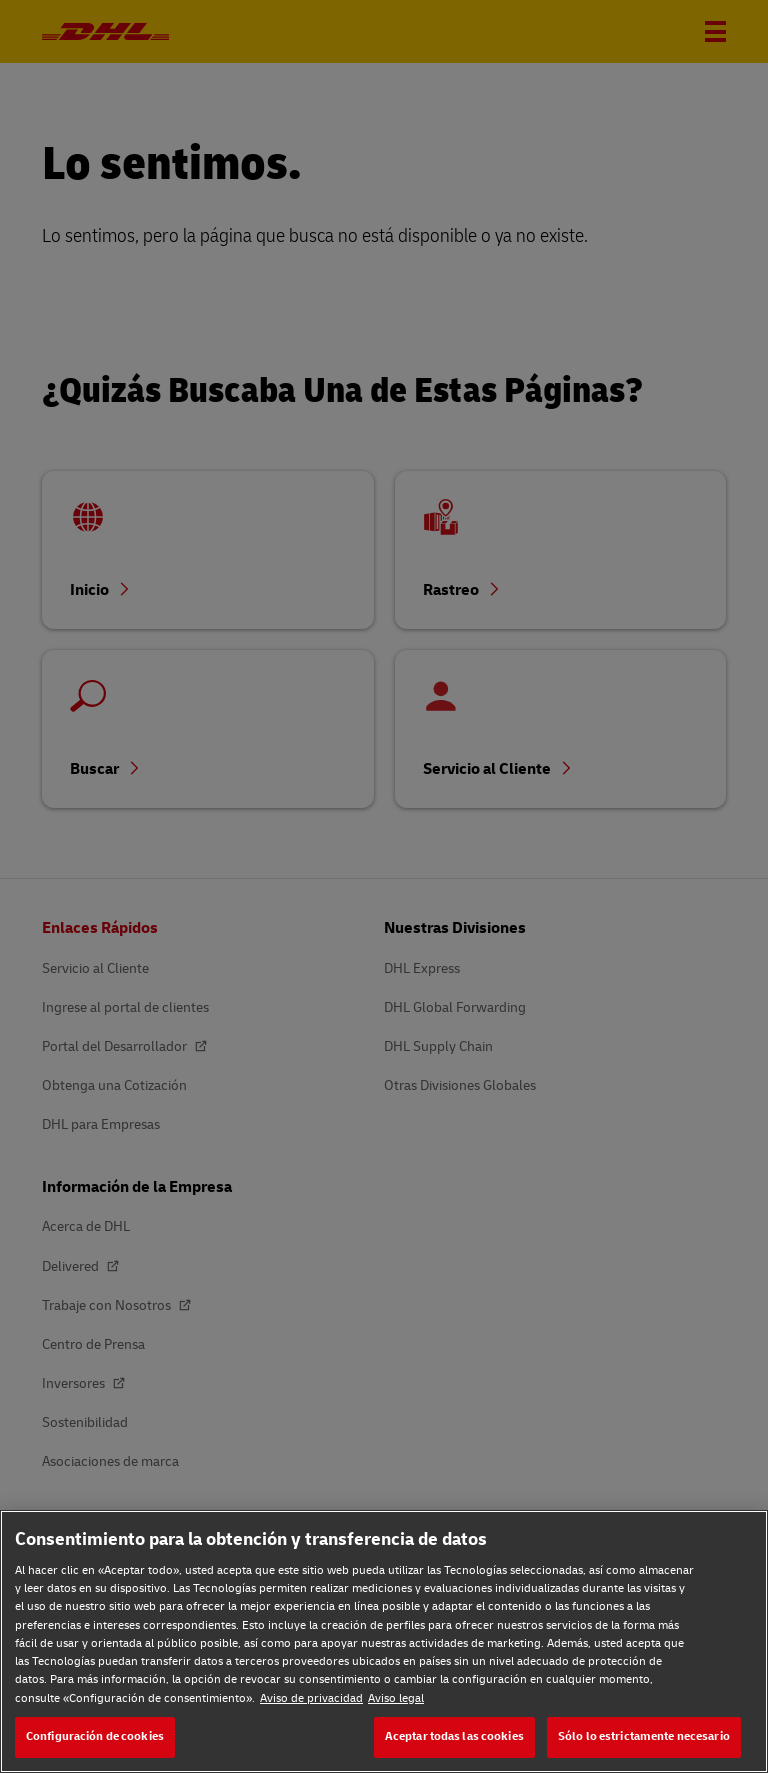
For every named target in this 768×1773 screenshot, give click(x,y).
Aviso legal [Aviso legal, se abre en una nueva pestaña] (396, 1698)
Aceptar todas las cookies (454, 1736)
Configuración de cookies (95, 1736)
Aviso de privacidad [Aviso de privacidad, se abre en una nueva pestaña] (311, 1698)
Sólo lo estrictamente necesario (644, 1736)
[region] (384, 1641)
